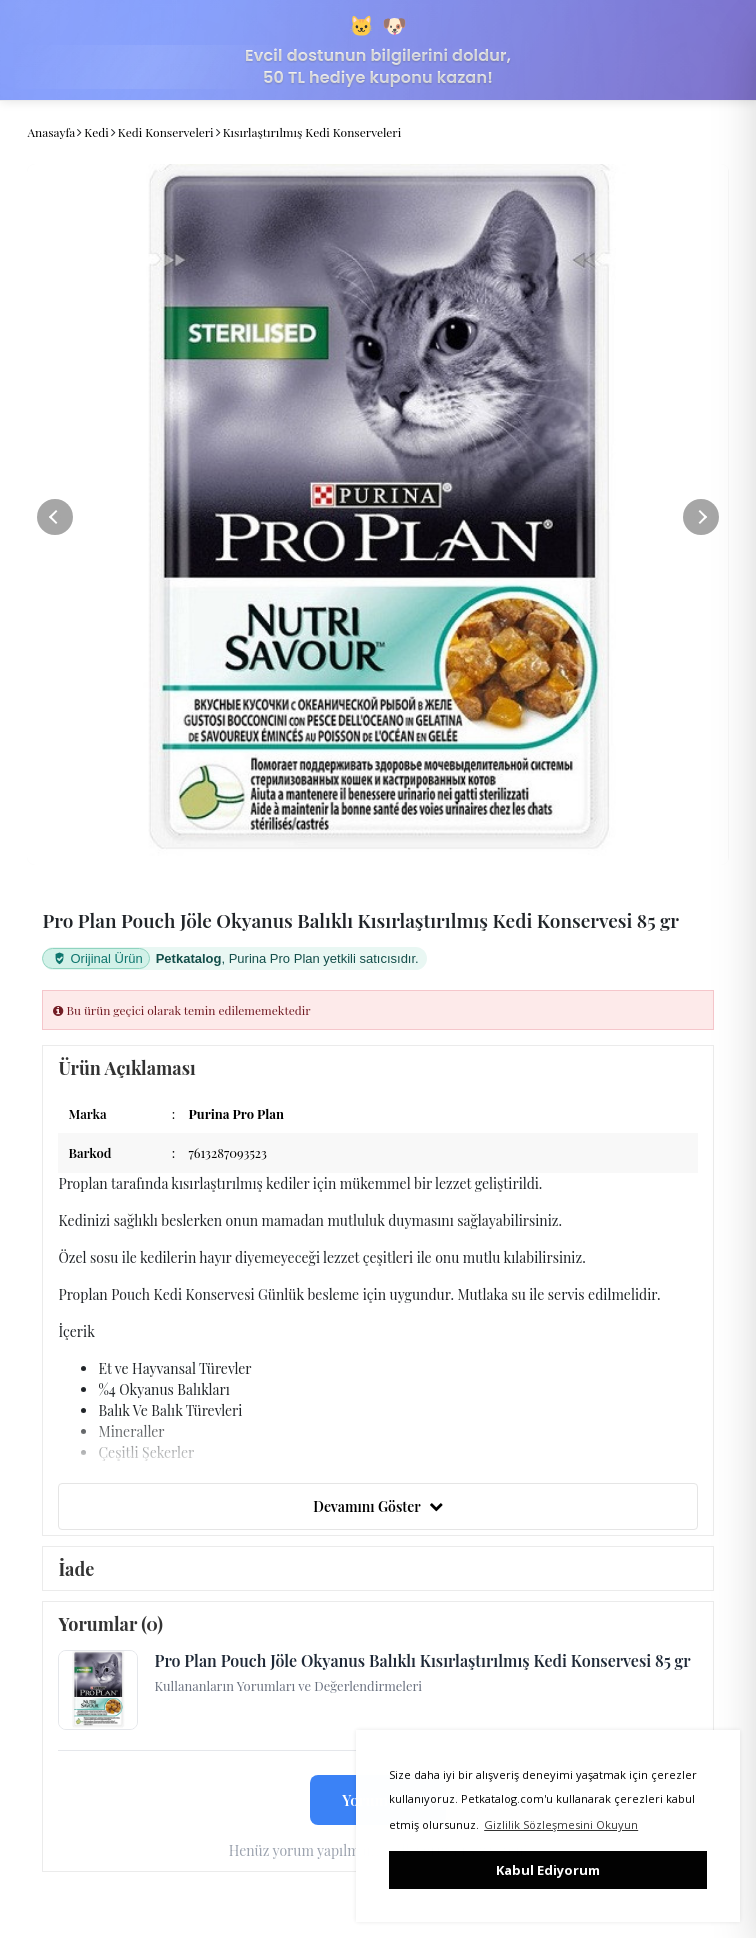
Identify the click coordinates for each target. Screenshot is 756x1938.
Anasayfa (51, 132)
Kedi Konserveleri (166, 132)
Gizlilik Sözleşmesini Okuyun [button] (561, 1824)
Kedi (96, 132)
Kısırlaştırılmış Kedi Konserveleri (312, 132)
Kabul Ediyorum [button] (548, 1870)
